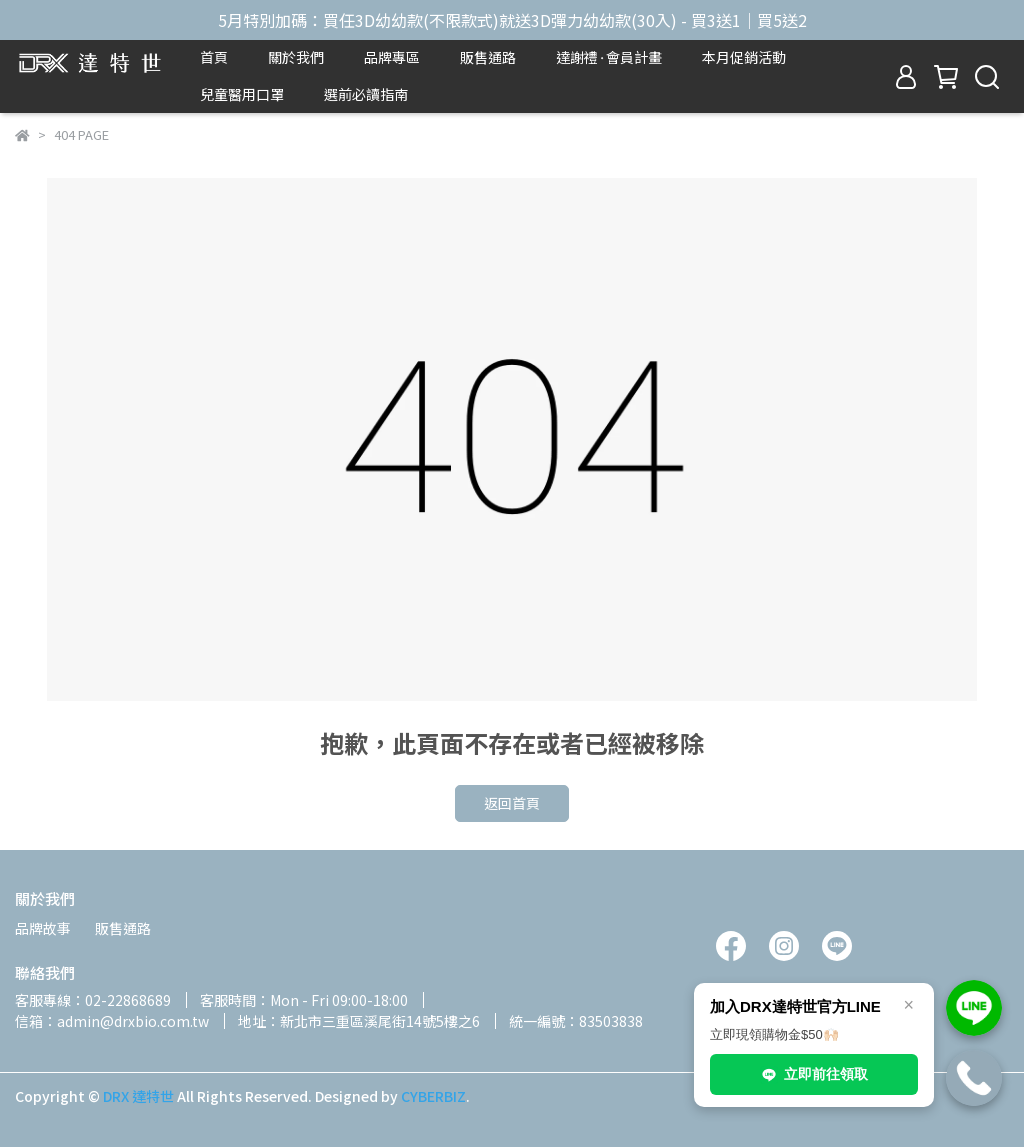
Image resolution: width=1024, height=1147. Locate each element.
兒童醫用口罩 (242, 94)
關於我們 (296, 57)
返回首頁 (512, 803)
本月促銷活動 (744, 57)
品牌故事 (43, 928)
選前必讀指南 (366, 94)
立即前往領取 (814, 1075)
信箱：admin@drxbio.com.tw (112, 1021)
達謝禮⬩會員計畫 (609, 57)
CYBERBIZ (433, 1096)
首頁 (214, 57)
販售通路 (488, 57)
